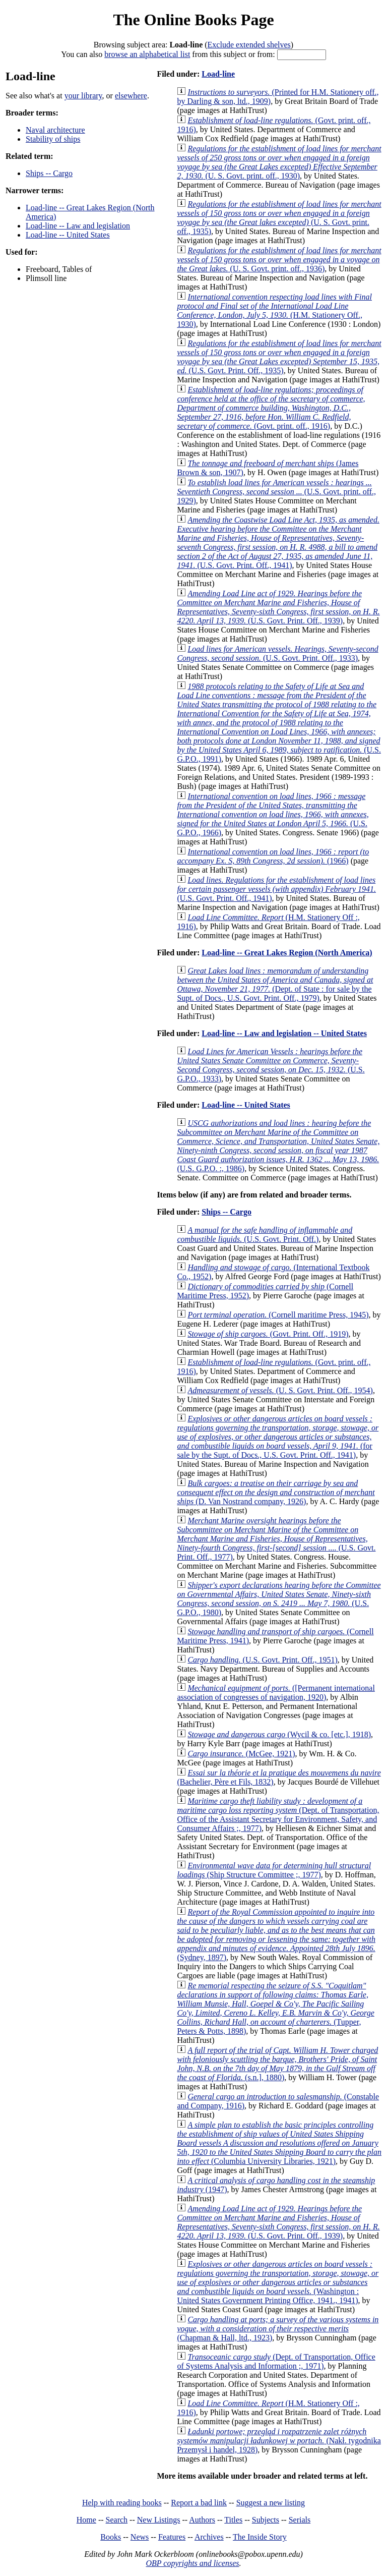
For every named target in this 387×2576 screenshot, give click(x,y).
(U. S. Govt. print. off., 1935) (279, 218)
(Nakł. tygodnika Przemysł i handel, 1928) (278, 2440)
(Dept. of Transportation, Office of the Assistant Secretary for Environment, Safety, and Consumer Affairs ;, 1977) (278, 1815)
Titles (233, 2519)
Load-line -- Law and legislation (78, 225)
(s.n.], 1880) (277, 2064)
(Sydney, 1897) (276, 1935)
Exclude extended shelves (249, 44)
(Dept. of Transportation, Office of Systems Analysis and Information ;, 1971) (276, 2361)
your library (83, 95)
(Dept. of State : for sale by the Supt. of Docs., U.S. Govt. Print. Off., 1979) (275, 984)
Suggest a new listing (270, 2502)
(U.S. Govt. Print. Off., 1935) (279, 357)
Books (110, 2537)
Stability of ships (53, 139)
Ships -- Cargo (49, 173)
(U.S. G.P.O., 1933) (270, 1065)
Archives (209, 2537)
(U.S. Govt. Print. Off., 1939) (278, 607)
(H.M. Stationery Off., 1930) (274, 310)
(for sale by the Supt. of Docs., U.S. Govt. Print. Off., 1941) (277, 1436)
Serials (300, 2519)
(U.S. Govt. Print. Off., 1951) (262, 1659)
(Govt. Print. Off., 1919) (267, 1334)
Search (117, 2519)
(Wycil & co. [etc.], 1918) (279, 1734)
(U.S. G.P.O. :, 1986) (278, 1146)
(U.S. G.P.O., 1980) (278, 1599)
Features (171, 2537)
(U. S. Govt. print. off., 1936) (279, 259)
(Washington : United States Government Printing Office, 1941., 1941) (277, 2282)
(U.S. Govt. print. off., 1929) (276, 491)
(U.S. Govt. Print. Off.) (264, 1234)
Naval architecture (55, 130)
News (140, 2537)
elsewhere (131, 95)
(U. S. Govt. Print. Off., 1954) (280, 1390)
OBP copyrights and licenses (192, 2563)
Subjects (265, 2519)
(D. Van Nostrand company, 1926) (275, 1492)
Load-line (218, 74)
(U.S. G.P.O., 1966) (272, 814)
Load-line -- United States (68, 235)
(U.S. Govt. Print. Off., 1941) (278, 542)
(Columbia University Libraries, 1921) (279, 2143)
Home (86, 2519)
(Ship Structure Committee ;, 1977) (274, 1870)
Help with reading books (122, 2502)
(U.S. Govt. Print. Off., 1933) (277, 653)
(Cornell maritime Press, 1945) (277, 1314)
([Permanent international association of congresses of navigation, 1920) (275, 1692)
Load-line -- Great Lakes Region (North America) (287, 952)
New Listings (158, 2519)
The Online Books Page (193, 20)
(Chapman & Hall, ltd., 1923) (277, 2328)
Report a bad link (199, 2502)
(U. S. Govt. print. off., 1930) (279, 162)
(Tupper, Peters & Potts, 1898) (275, 2008)
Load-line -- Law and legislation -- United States (284, 1033)
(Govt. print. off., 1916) (271, 407)
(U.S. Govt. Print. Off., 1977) (276, 1538)
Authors (202, 2519)
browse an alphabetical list (147, 54)
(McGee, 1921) (241, 1753)
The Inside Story (260, 2537)
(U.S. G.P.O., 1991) (279, 722)
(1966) (273, 856)
